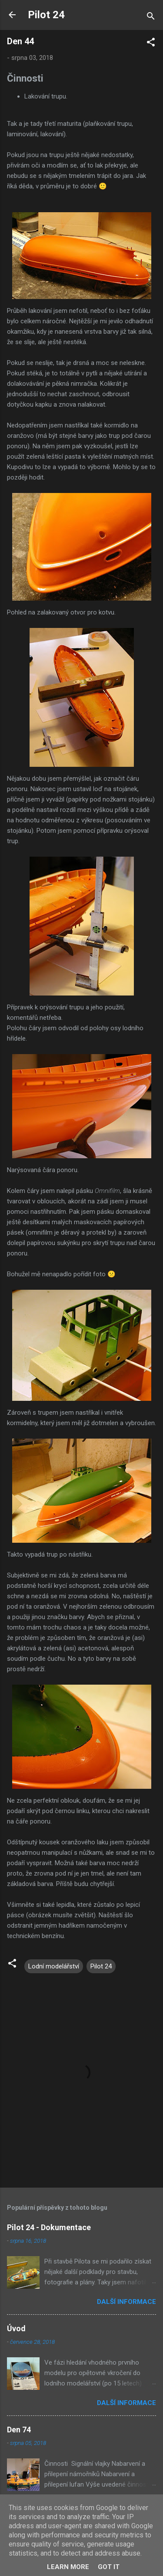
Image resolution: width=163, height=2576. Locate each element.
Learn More (68, 2567)
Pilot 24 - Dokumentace (49, 2227)
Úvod (16, 2328)
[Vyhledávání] (151, 17)
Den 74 (19, 2429)
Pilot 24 (46, 15)
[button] (151, 43)
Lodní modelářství (53, 1966)
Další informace (126, 2302)
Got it (109, 2567)
